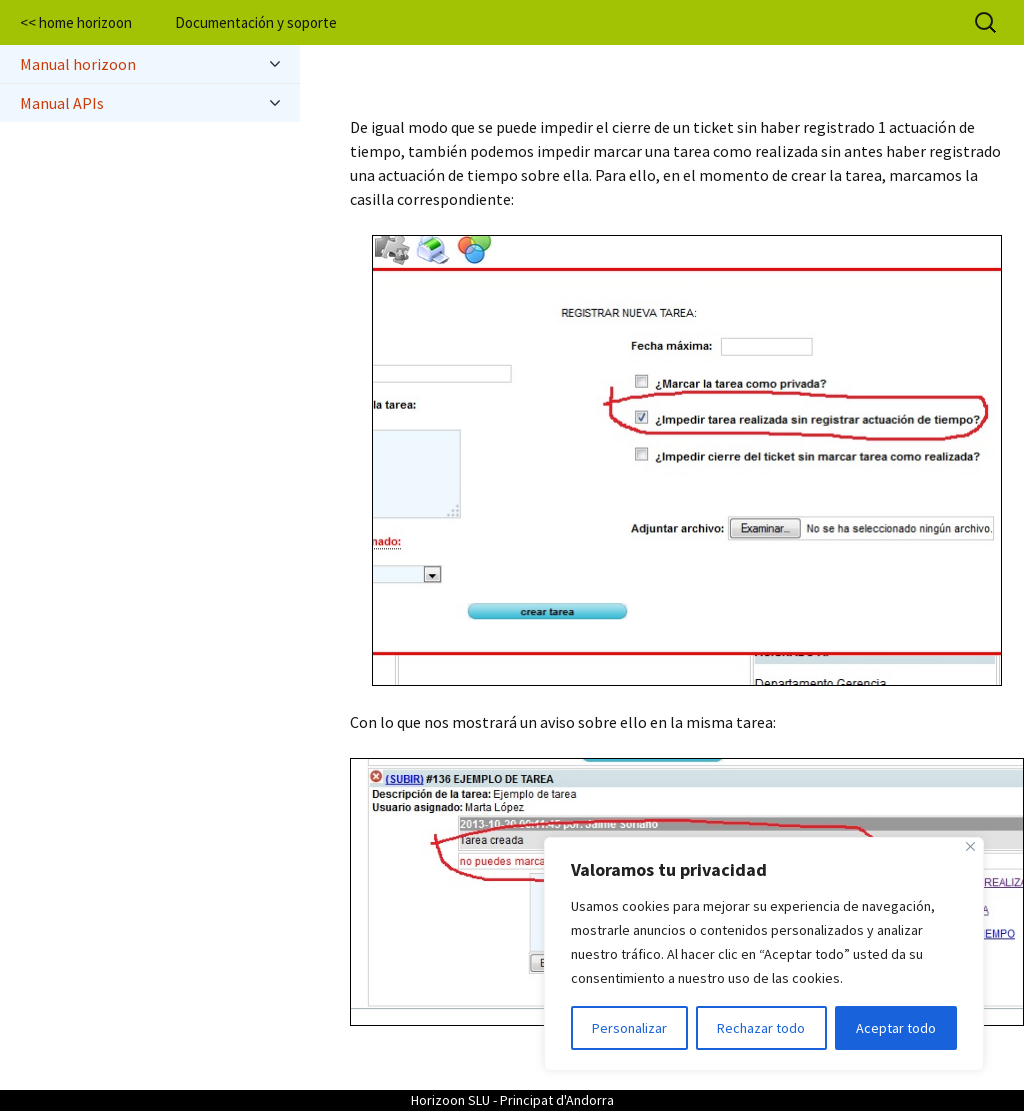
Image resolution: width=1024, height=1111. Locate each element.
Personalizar (629, 1028)
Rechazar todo (761, 1028)
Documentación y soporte (256, 22)
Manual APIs (150, 103)
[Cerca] (970, 846)
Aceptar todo (896, 1028)
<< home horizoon (76, 22)
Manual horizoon (150, 64)
